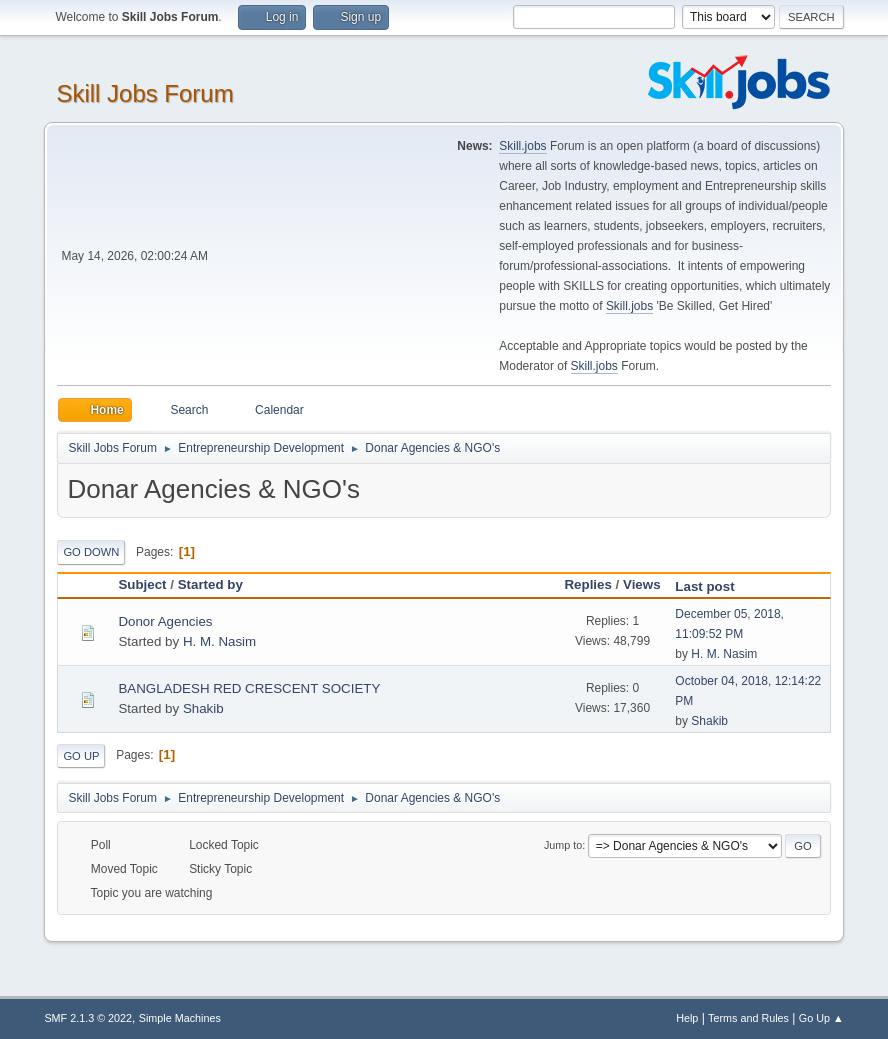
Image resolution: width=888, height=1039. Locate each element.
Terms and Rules (748, 1018)
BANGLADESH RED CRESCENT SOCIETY (249, 688)
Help (687, 1018)
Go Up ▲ (821, 1018)
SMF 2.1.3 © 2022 (88, 1018)
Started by (210, 584)
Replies (587, 584)
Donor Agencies (165, 621)
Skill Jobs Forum (144, 93)
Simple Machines (180, 1018)
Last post (713, 586)
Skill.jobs (522, 146)
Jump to (563, 845)
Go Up (81, 756)
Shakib (203, 708)
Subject (142, 584)
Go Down (91, 552)
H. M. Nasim (219, 641)
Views (642, 584)
